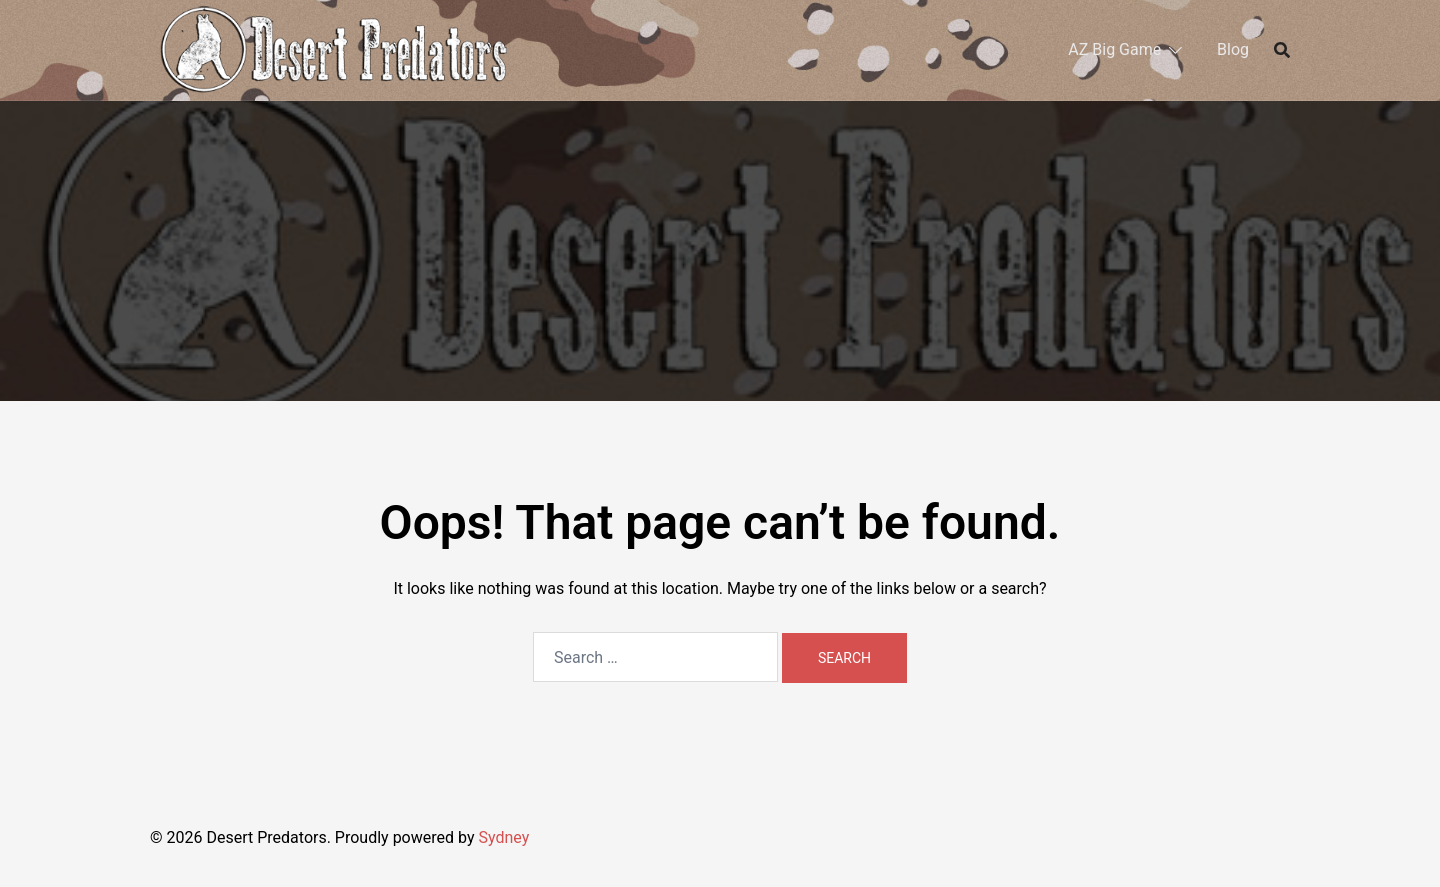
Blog (1233, 49)
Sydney (503, 837)
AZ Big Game (1114, 49)
